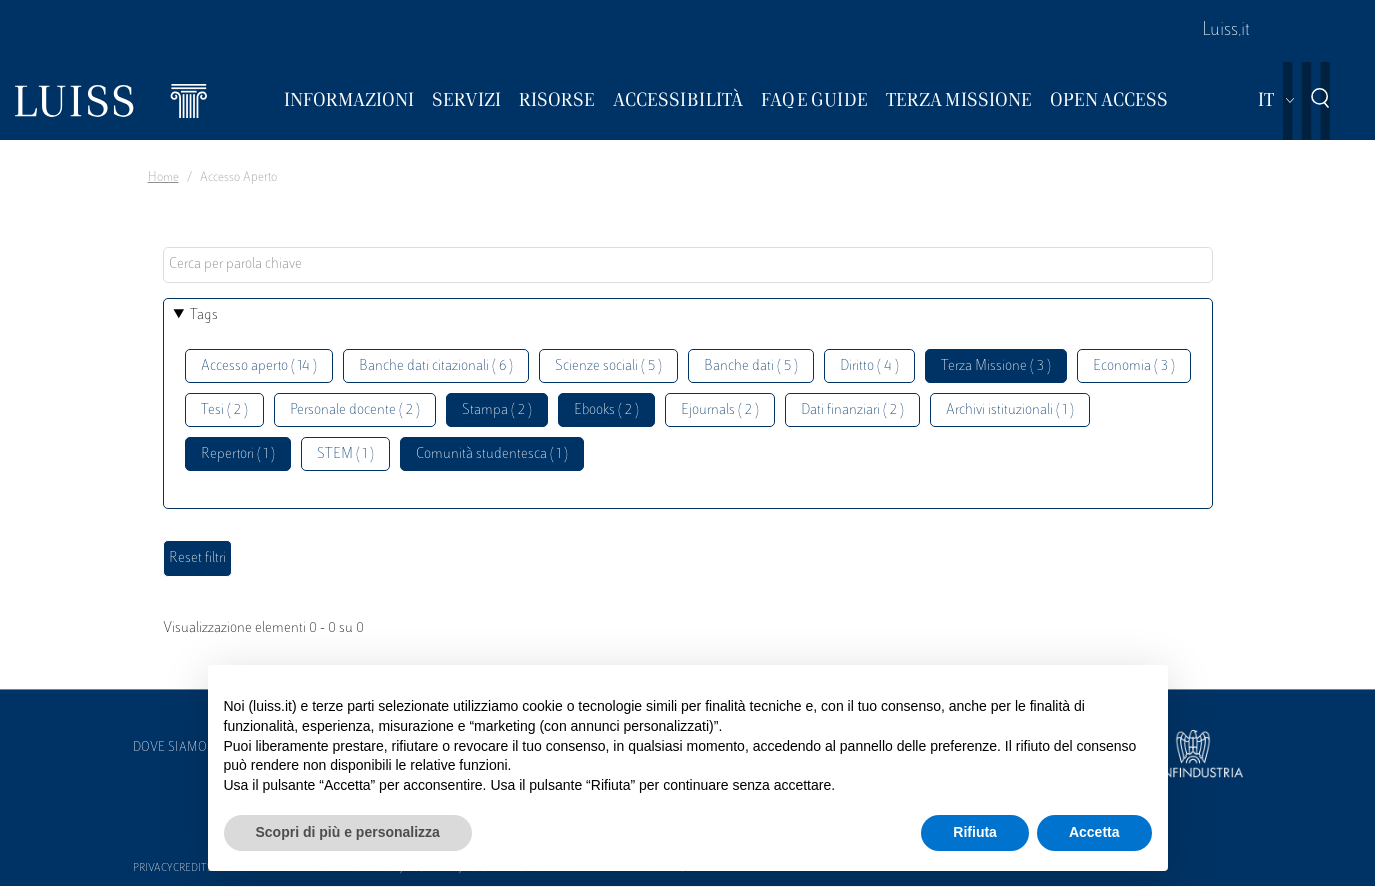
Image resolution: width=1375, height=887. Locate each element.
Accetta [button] (1094, 832)
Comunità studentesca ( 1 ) (492, 454)
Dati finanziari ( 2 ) (852, 410)
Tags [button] (204, 315)
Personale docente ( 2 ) (355, 410)
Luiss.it (1226, 31)
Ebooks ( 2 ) (606, 410)
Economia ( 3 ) (1134, 366)
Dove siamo (170, 748)
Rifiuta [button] (975, 832)
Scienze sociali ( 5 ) (608, 366)
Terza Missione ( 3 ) (996, 366)
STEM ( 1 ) (345, 454)
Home (163, 178)
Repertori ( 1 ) (238, 454)
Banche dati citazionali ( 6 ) (436, 366)
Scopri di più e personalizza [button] (348, 832)
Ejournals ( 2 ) (720, 410)
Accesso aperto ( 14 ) (259, 366)
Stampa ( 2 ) (497, 410)
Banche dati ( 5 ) (751, 366)
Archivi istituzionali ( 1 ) (1010, 410)
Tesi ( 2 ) (224, 410)
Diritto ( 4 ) (869, 366)
